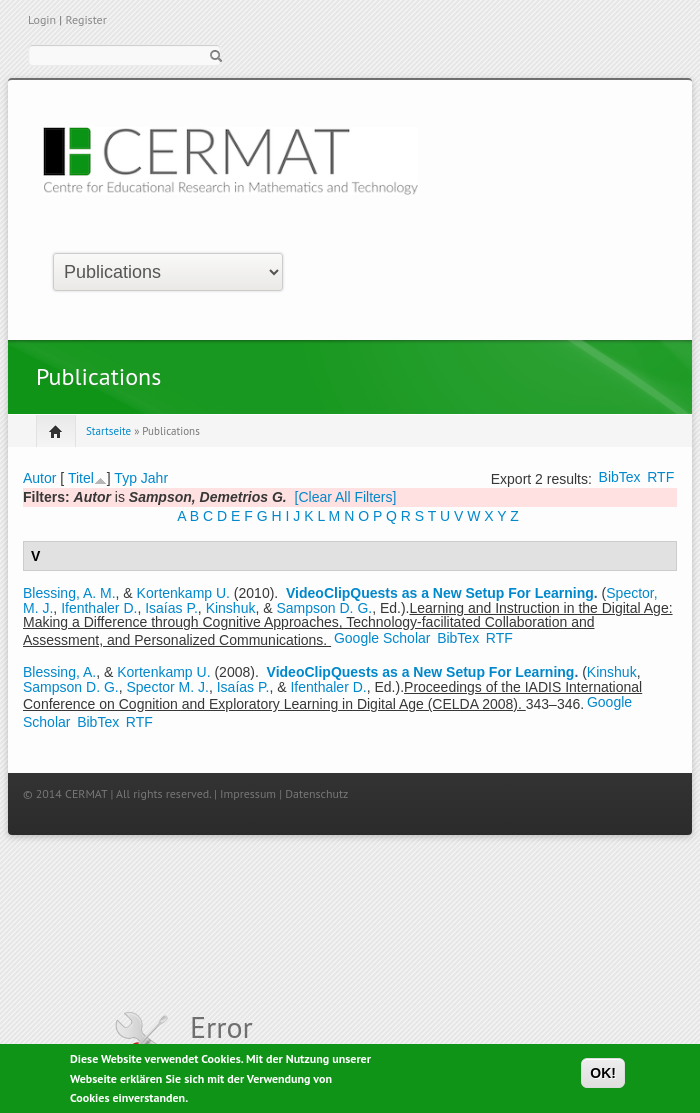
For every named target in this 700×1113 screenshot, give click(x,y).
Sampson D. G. (324, 608)
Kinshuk (231, 608)
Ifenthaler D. (99, 608)
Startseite (108, 431)
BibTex (620, 477)
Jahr (154, 478)
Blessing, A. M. (69, 593)
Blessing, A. (59, 672)
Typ (125, 478)
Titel (81, 478)
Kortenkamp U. (183, 593)
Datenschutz (316, 793)
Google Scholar (382, 638)
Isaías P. (171, 608)
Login (42, 19)
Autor (39, 478)
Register (85, 19)
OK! (603, 1076)
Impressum (248, 793)
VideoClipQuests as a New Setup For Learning (440, 593)
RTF (660, 477)
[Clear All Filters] (346, 497)
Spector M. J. (167, 687)
